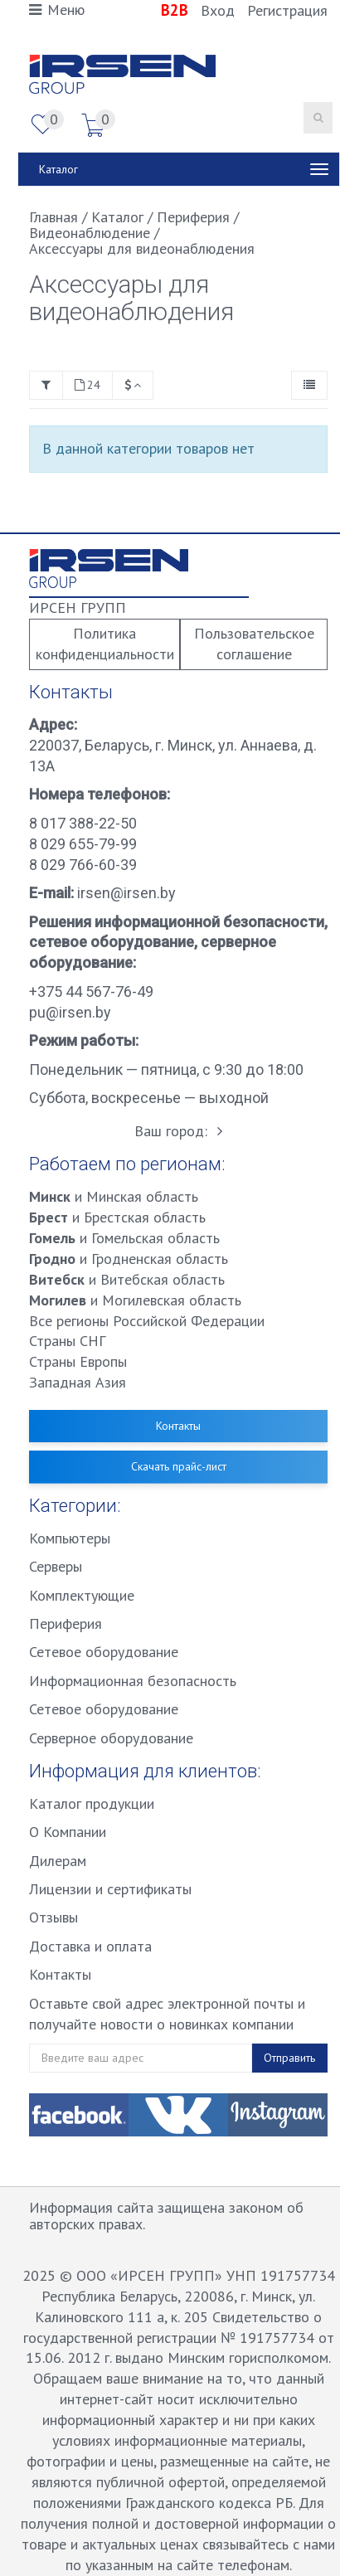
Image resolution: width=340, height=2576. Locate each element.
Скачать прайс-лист (178, 1466)
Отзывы (53, 1917)
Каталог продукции (91, 1803)
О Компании (67, 1831)
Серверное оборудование (111, 1737)
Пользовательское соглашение (254, 643)
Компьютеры (69, 1538)
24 (87, 384)
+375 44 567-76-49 (91, 991)
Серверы (55, 1566)
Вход (218, 10)
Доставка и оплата (90, 1946)
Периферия (65, 1623)
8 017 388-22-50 (83, 823)
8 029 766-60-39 (83, 864)
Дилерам (57, 1860)
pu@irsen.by (70, 1012)
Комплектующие (81, 1595)
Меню (57, 9)
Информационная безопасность (132, 1680)
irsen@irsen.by (125, 893)
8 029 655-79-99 (83, 844)
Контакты (178, 1425)
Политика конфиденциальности (105, 643)
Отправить (289, 2057)
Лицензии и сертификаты (110, 1888)
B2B (176, 10)
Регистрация (287, 10)
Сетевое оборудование (103, 1651)
